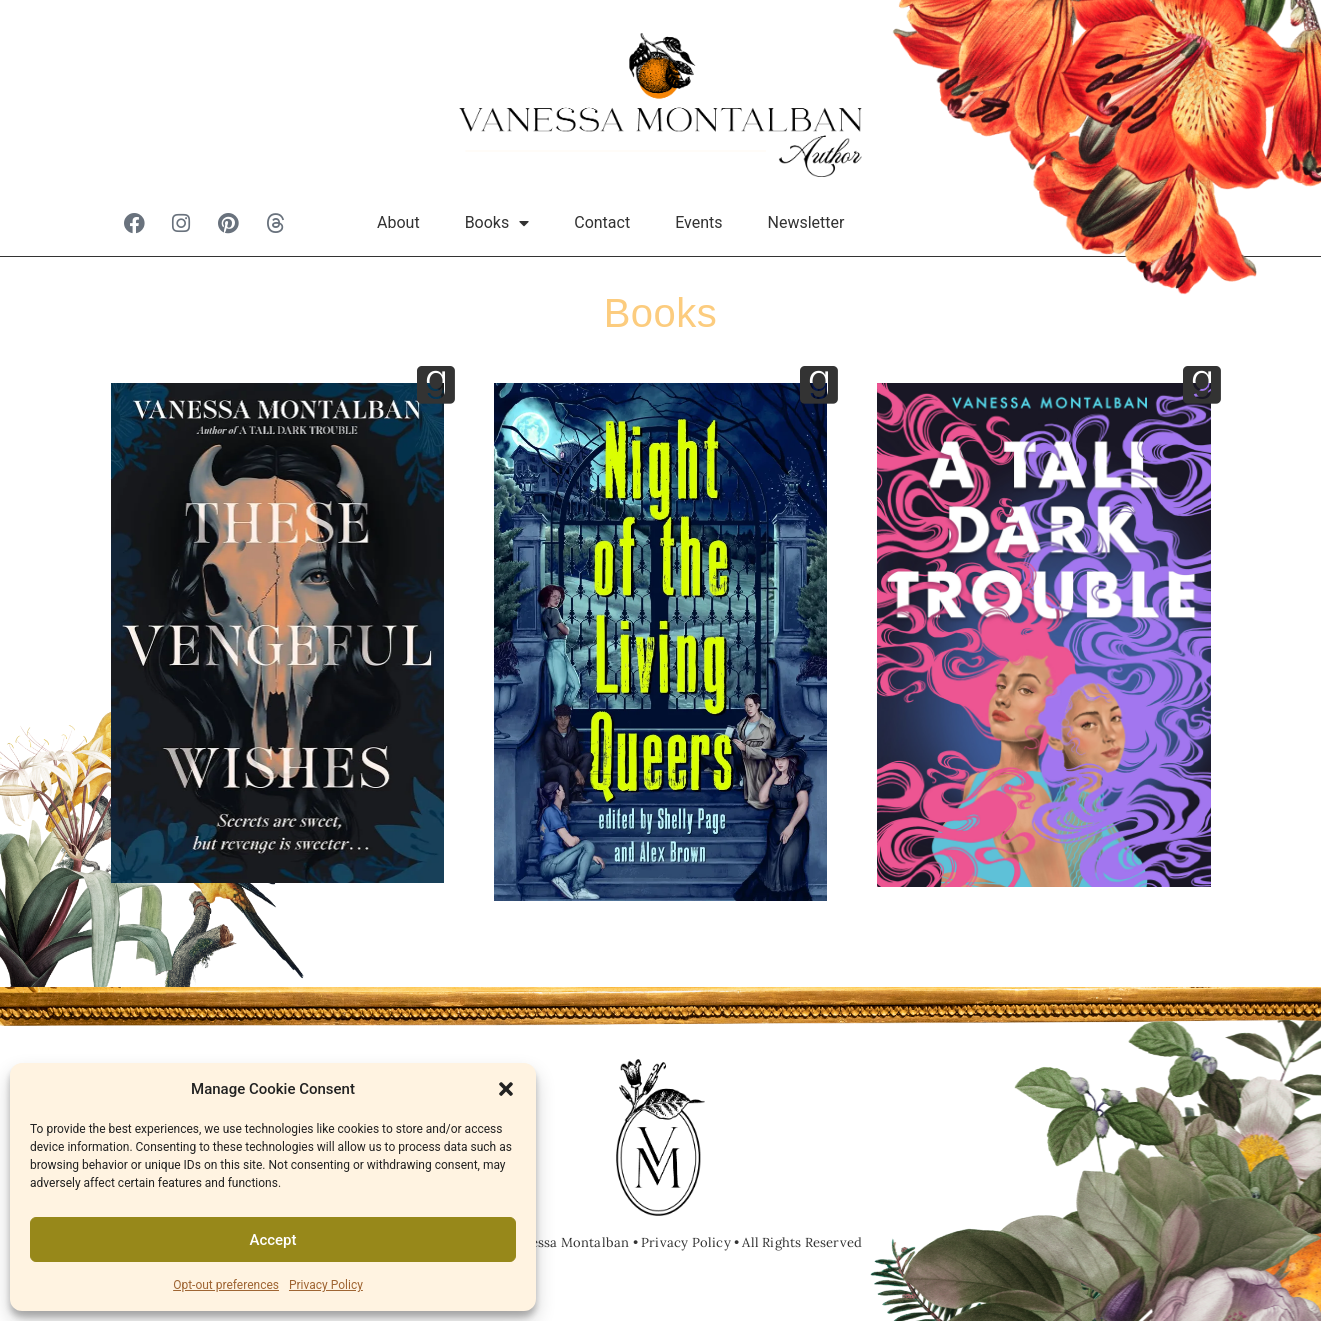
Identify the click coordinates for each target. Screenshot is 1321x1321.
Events (698, 222)
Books (497, 223)
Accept (272, 1240)
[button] (506, 1089)
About (398, 222)
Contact (602, 222)
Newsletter (806, 222)
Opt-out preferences (226, 1285)
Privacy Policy (326, 1285)
